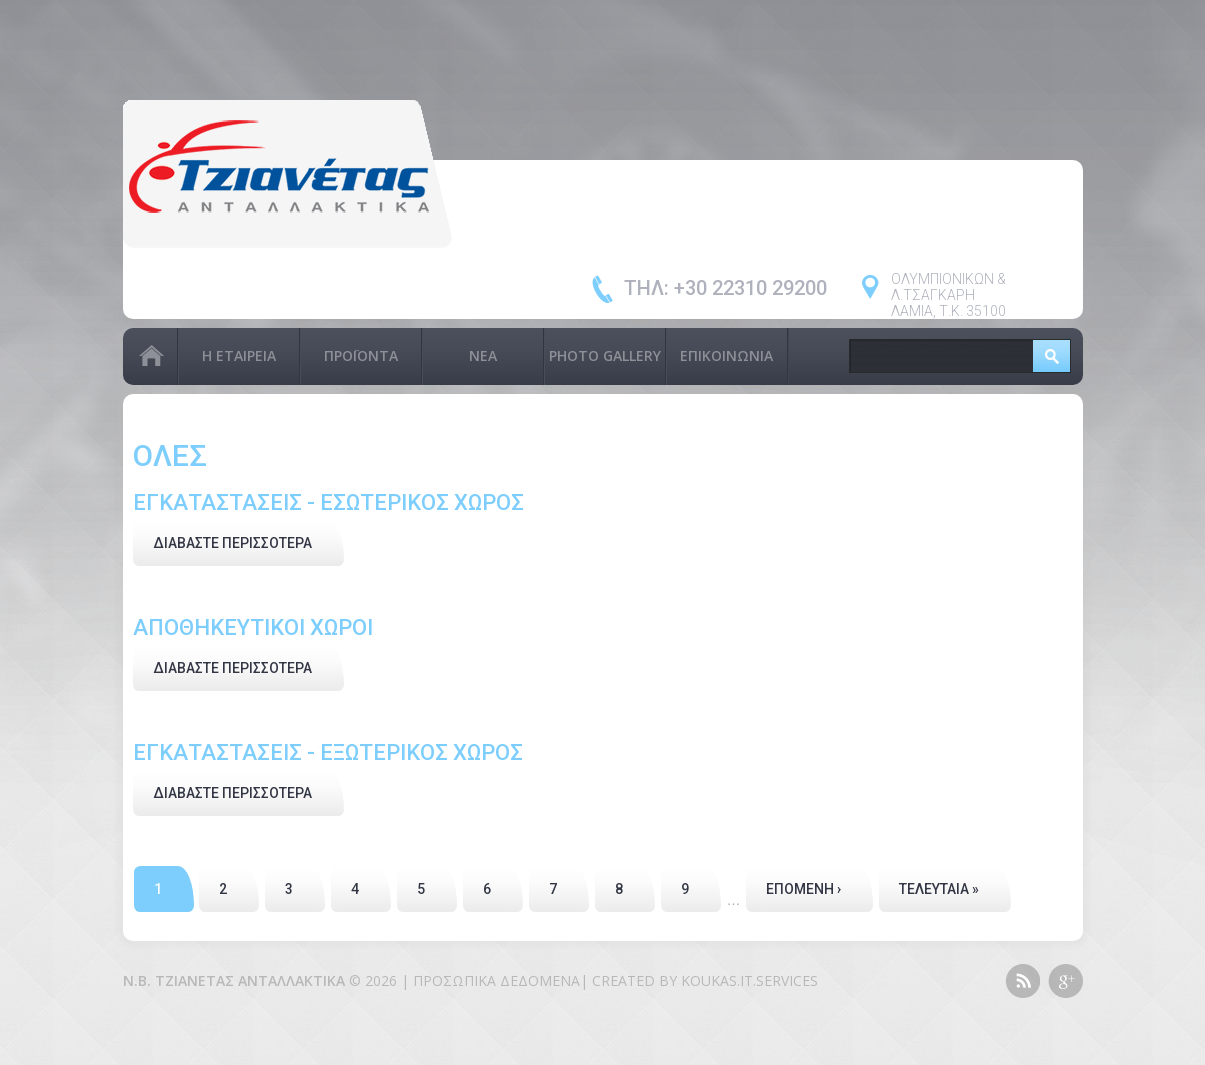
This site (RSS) (1022, 981)
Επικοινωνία (726, 355)
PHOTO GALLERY (605, 355)
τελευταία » (939, 889)
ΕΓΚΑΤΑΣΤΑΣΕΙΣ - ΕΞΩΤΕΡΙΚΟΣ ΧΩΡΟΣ (328, 752)
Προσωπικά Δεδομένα (496, 980)
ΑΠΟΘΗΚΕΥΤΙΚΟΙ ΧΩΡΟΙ (253, 627)
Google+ (1065, 981)
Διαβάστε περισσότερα (248, 541)
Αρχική (150, 356)
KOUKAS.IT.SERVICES (749, 980)
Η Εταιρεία (239, 355)
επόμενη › (803, 889)
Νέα (483, 355)
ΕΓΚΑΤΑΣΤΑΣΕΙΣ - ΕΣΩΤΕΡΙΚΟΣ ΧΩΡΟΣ (328, 502)
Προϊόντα (361, 355)
